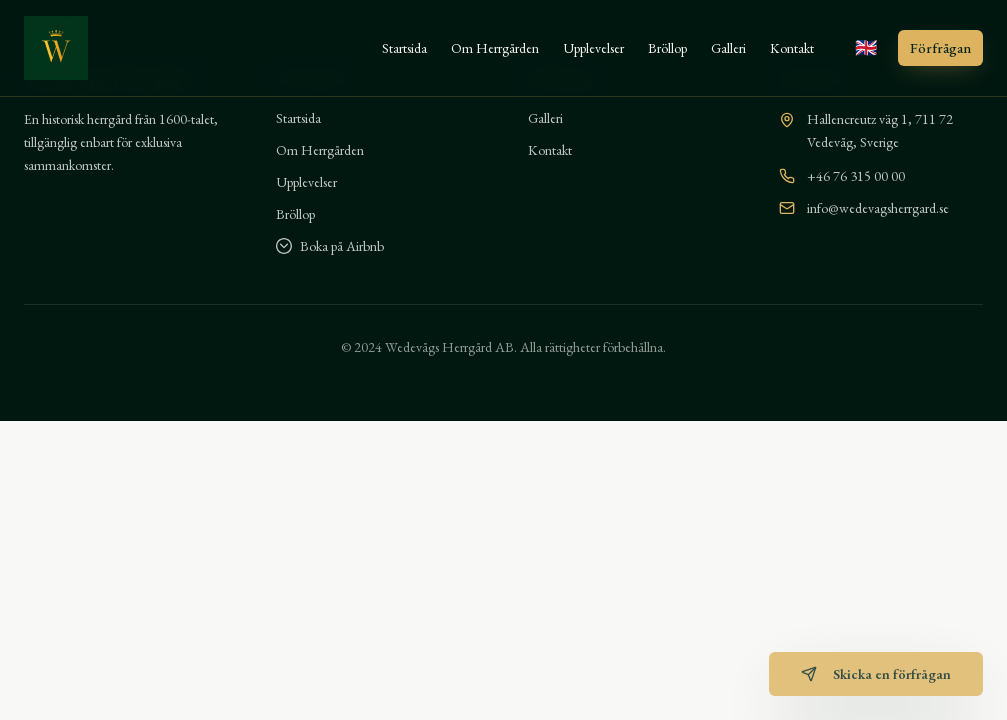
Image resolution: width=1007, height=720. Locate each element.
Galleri (728, 48)
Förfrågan (940, 48)
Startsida (404, 48)
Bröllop (667, 48)
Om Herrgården (495, 48)
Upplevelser (593, 48)
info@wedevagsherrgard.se (878, 208)
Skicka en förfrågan (876, 674)
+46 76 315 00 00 (856, 176)
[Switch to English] (866, 48)
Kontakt (792, 48)
